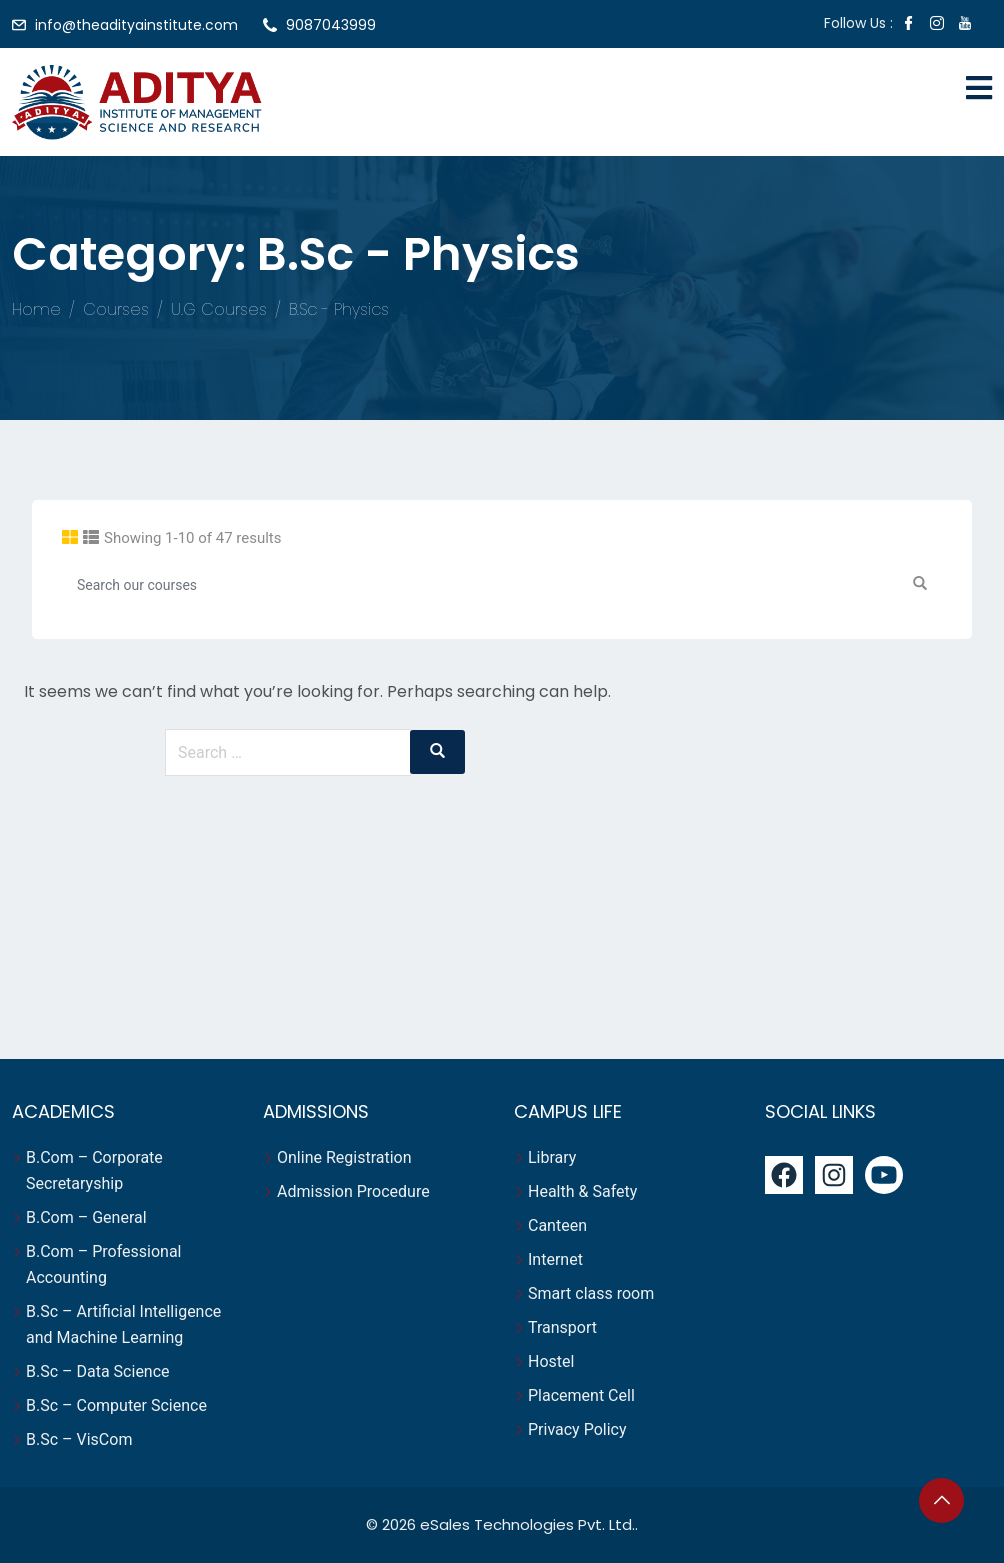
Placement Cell (581, 1395)
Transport (564, 1327)
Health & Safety (582, 1191)
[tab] (70, 537)
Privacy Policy (577, 1429)
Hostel (553, 1361)
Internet (557, 1259)
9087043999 (331, 25)
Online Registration (344, 1157)
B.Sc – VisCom (79, 1439)
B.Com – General (86, 1217)
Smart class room (591, 1293)
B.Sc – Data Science (98, 1371)
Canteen (557, 1225)
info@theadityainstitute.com (136, 25)
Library (552, 1157)
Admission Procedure (353, 1191)
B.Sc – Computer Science (116, 1405)
